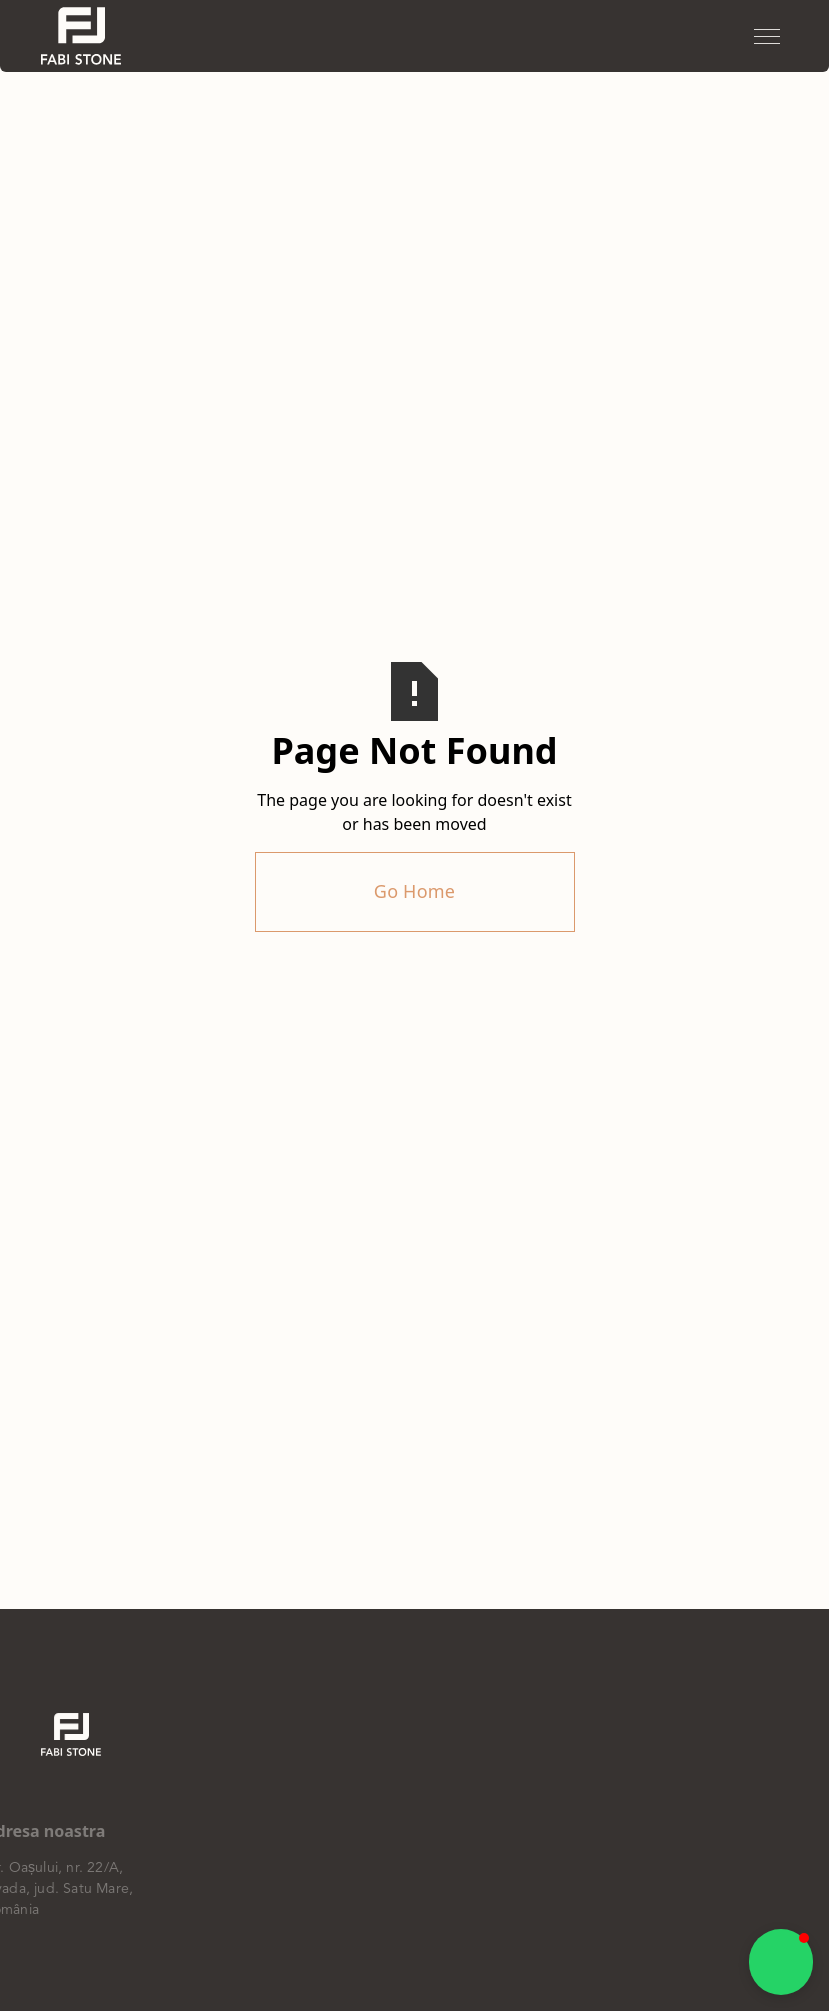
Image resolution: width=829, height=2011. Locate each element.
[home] (81, 36)
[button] (767, 36)
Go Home (414, 891)
